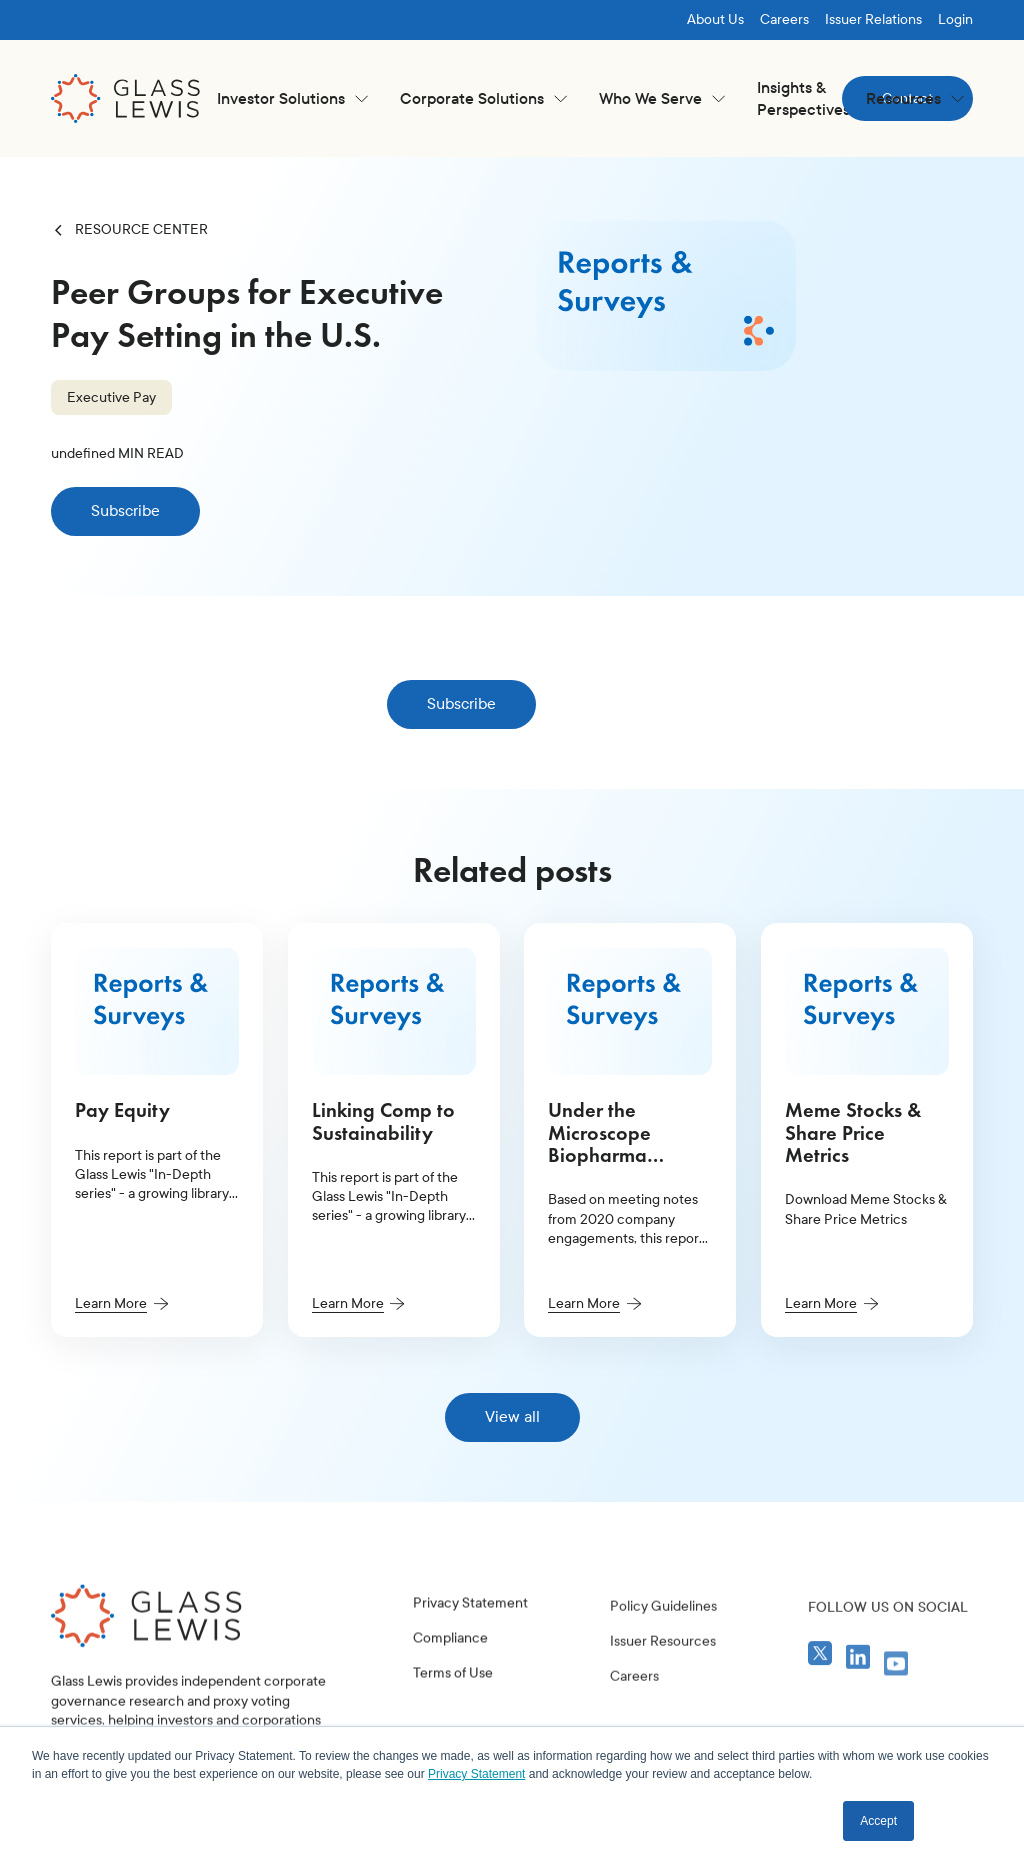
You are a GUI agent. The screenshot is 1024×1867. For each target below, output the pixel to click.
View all (512, 1416)
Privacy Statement (470, 1651)
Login (955, 19)
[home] (126, 98)
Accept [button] (878, 1821)
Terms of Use (453, 1721)
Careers (784, 19)
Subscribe (125, 510)
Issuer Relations (873, 19)
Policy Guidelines (663, 1680)
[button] (292, 98)
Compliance (450, 1686)
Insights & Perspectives (803, 98)
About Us (715, 19)
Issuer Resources (663, 1715)
